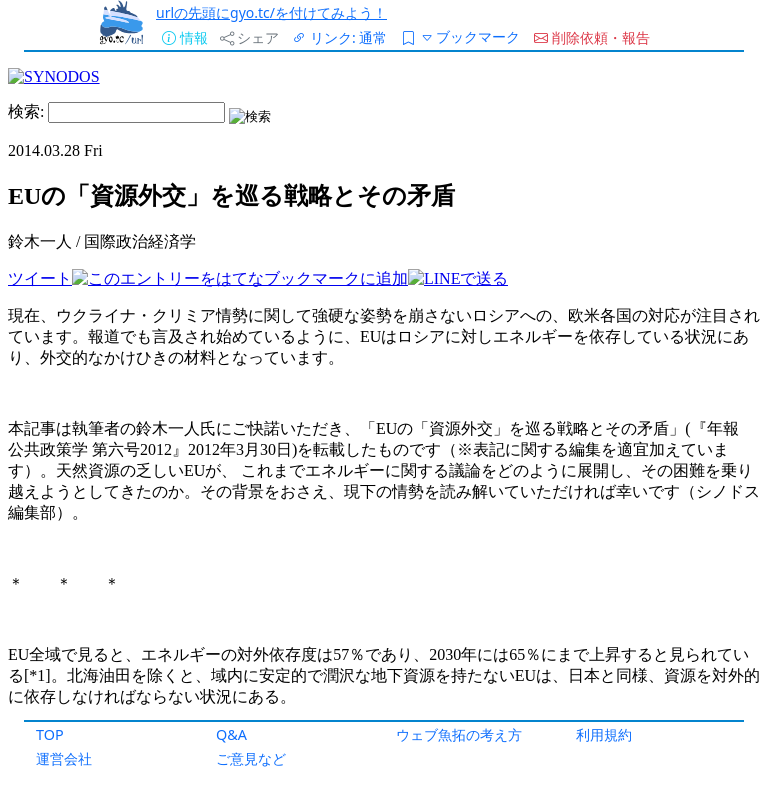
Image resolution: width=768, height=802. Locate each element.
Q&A (231, 734)
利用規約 (604, 734)
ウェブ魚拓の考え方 (459, 734)
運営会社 (64, 758)
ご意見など (251, 758)
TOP (50, 734)
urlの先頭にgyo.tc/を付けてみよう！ (271, 12)
